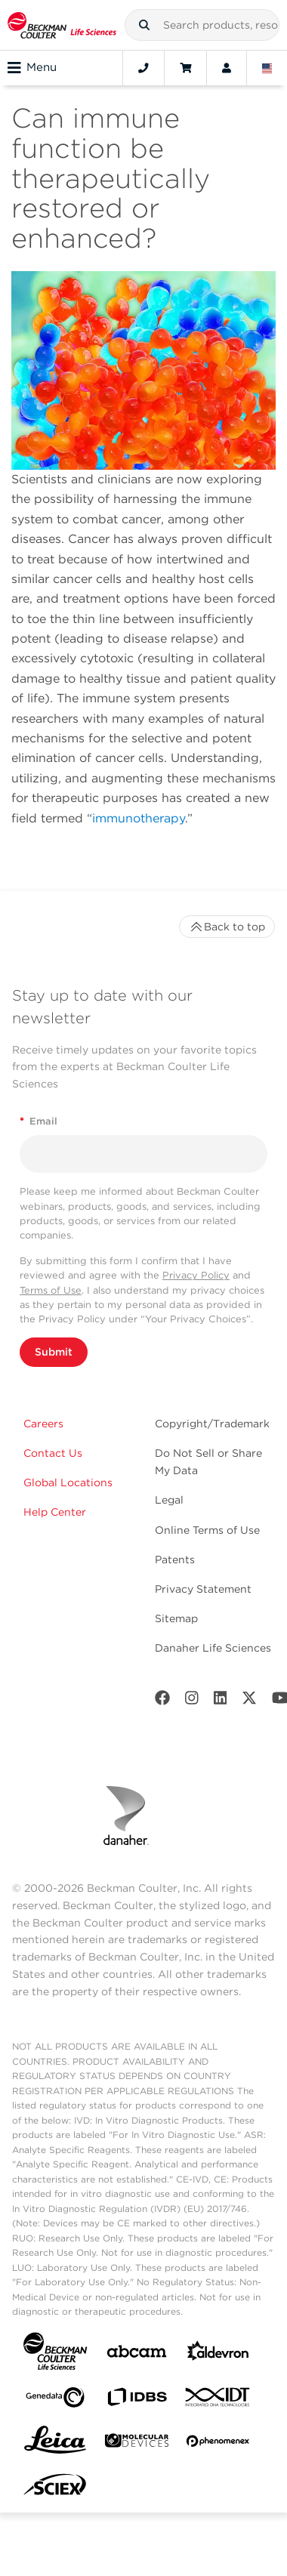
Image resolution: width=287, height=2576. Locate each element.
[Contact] (143, 68)
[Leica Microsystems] (55, 2443)
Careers (43, 1424)
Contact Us (52, 1453)
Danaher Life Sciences (213, 1648)
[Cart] (185, 68)
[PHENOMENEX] (218, 2443)
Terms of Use (51, 1290)
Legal (169, 1500)
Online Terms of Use (207, 1530)
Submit (54, 1352)
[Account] (226, 68)
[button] (144, 25)
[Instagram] (192, 1701)
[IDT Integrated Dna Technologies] (218, 2400)
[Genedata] (55, 2400)
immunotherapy (138, 818)
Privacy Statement (203, 1589)
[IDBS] (136, 2400)
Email (38, 1121)
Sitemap (176, 1618)
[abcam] (136, 2354)
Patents (175, 1559)
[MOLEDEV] (136, 2443)
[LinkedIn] (220, 1701)
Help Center (54, 1512)
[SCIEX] (55, 2488)
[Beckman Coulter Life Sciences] (62, 25)
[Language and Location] (267, 68)
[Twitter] (249, 1701)
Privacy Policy (196, 1275)
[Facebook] (162, 1701)
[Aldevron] (218, 2354)
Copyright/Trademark (212, 1424)
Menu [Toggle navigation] (32, 68)
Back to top (227, 926)
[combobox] (202, 25)
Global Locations (68, 1482)
